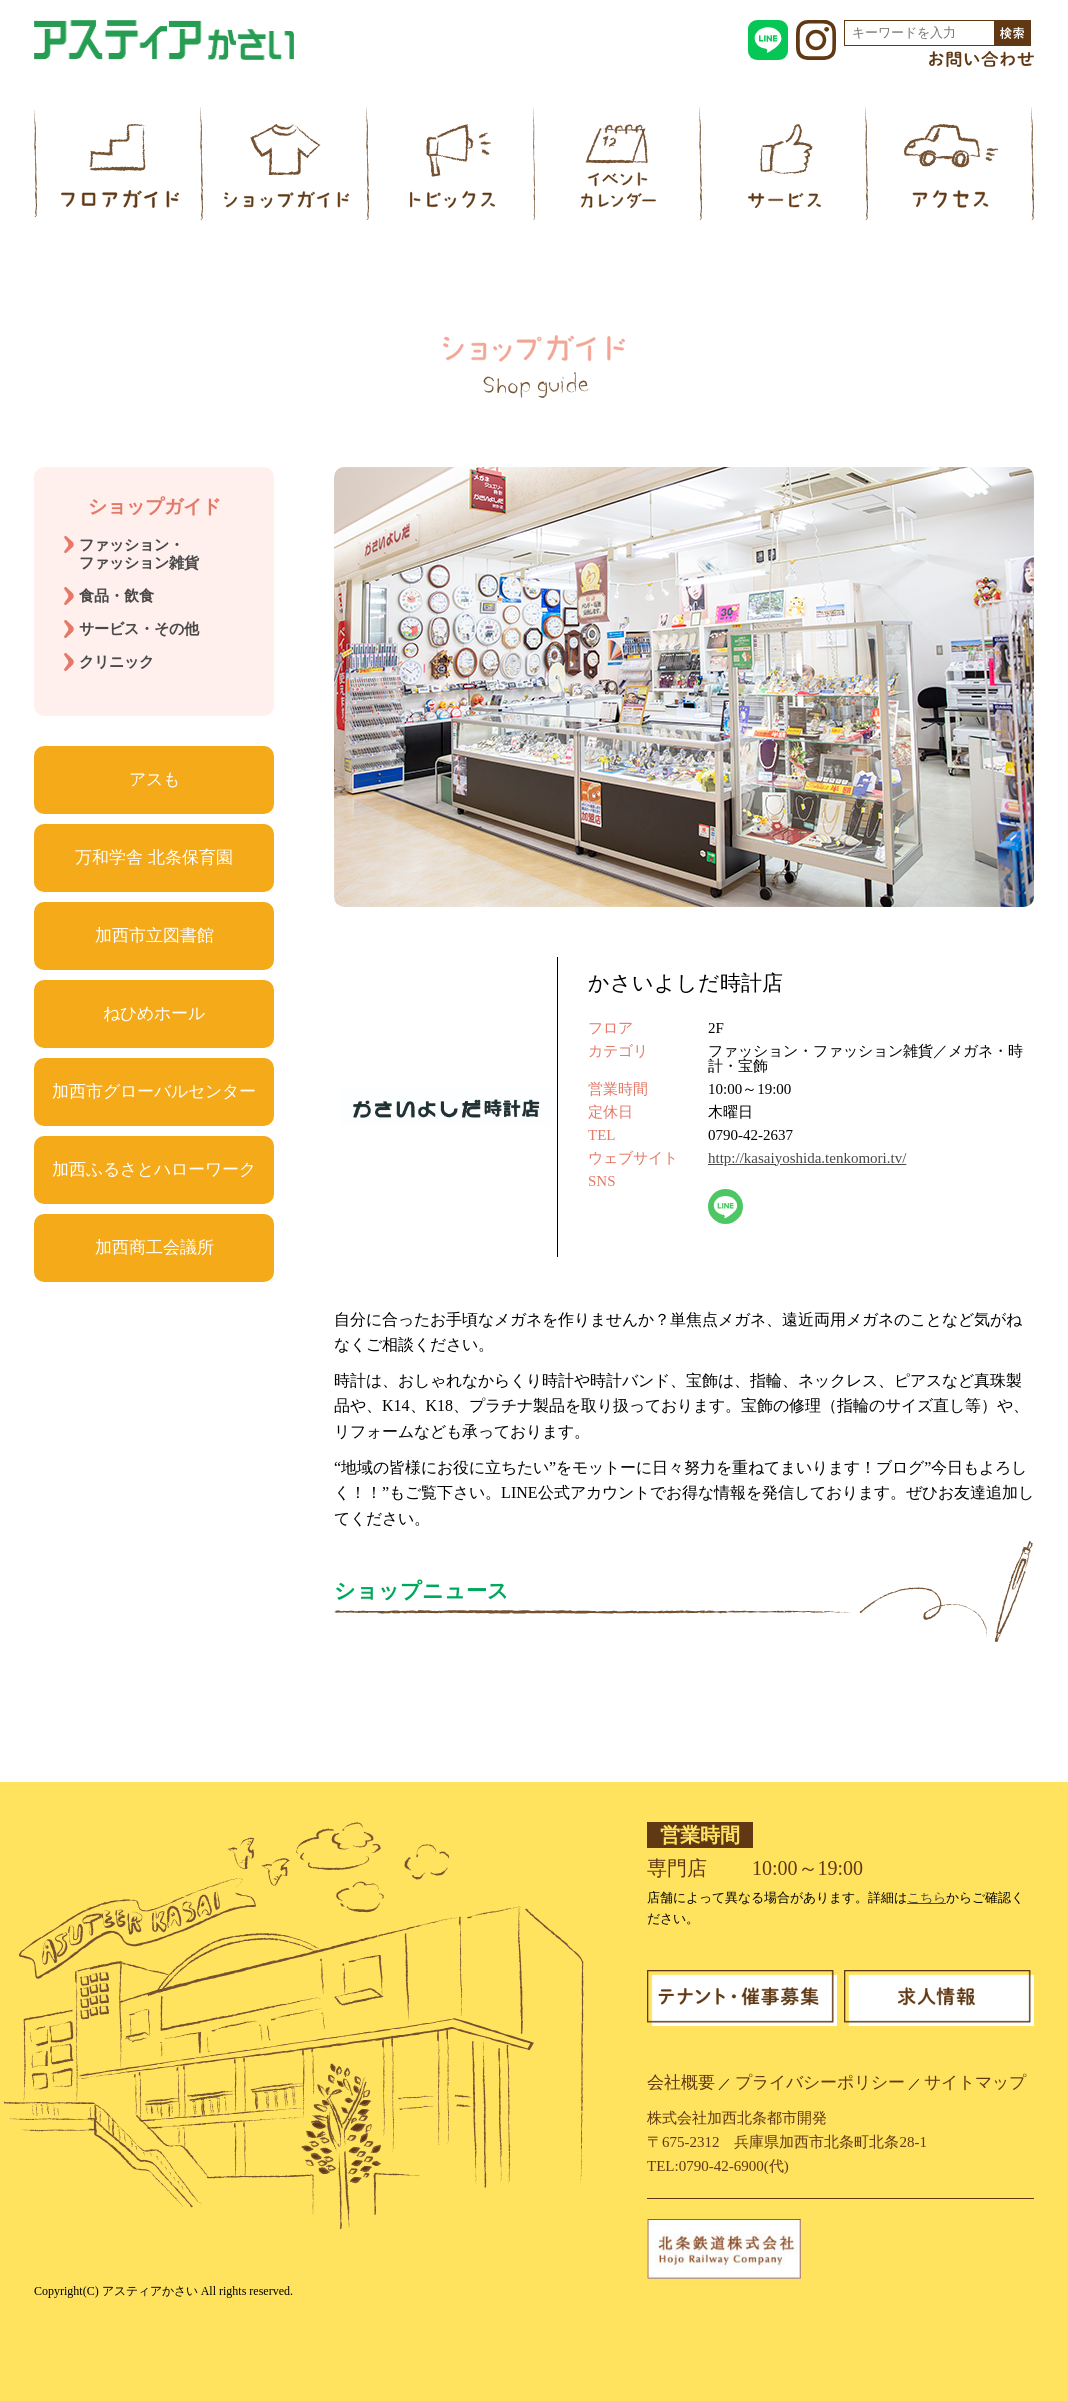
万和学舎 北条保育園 (153, 857)
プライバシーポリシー (820, 2082)
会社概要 (681, 2082)
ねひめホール (154, 1013)
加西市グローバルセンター (154, 1091)
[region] (684, 687)
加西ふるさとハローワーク (154, 1169)
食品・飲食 (116, 596)
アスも (154, 779)
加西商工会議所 (154, 1247)
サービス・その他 (139, 629)
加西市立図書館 (154, 935)
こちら (926, 1897)
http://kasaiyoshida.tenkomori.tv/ (807, 1158)
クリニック (116, 662)
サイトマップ (975, 2082)
